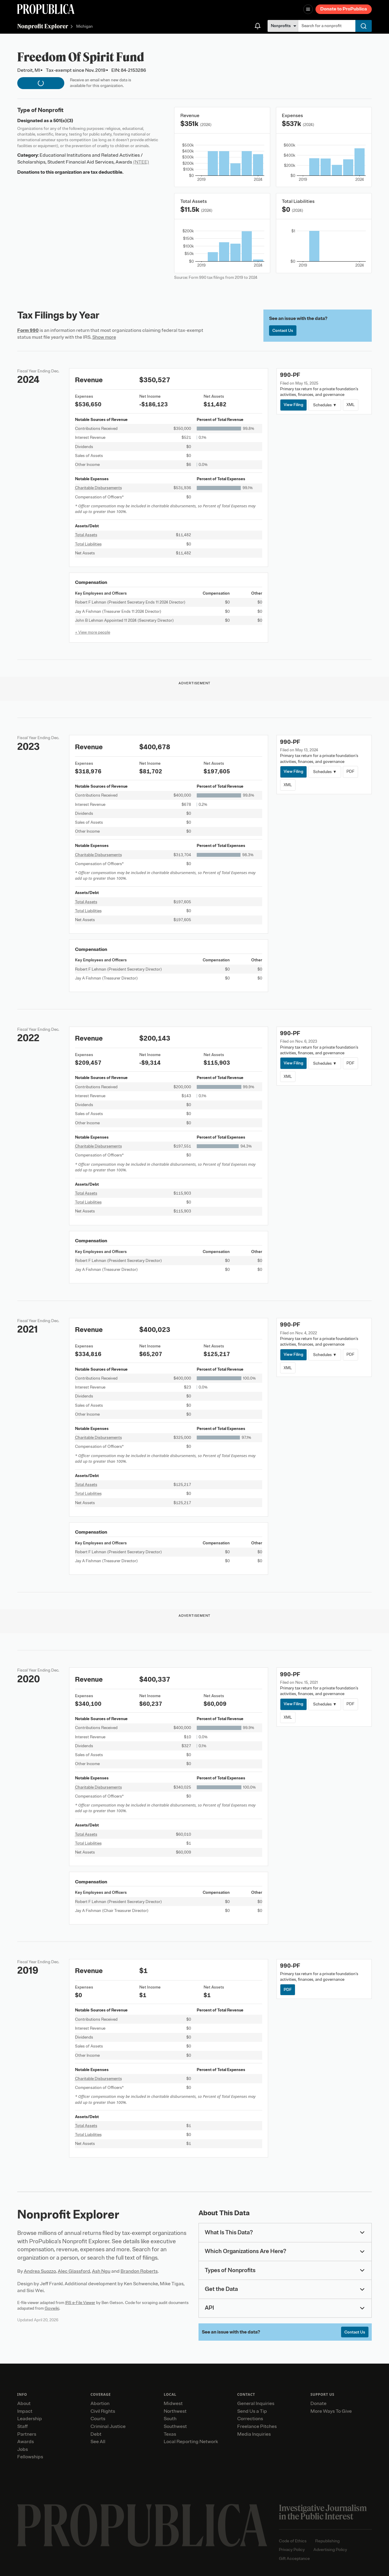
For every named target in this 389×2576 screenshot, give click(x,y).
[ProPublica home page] (142, 2525)
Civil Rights (102, 2411)
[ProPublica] (45, 9)
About (24, 2403)
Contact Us (282, 330)
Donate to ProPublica (343, 9)
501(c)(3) (63, 121)
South (170, 2419)
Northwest (175, 2411)
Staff (22, 2426)
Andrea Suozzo (40, 2271)
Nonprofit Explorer (42, 26)
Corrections (250, 2419)
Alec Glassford (74, 2271)
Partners (26, 2434)
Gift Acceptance (294, 2558)
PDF (350, 771)
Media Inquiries (254, 2434)
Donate (318, 2403)
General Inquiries (255, 2403)
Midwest (173, 2403)
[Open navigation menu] (308, 9)
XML (350, 404)
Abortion (100, 2403)
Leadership (29, 2419)
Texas (170, 2434)
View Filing (293, 404)
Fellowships (30, 2457)
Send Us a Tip (252, 2411)
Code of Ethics (293, 2541)
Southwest (175, 2426)
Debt (95, 2434)
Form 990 (28, 330)
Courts (97, 2419)
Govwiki (52, 2308)
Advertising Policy (330, 2549)
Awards (25, 2442)
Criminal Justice (108, 2426)
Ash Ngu (101, 2271)
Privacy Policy (292, 2549)
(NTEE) (141, 162)
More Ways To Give (331, 2411)
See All (97, 2442)
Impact (24, 2411)
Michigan (84, 26)
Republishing (327, 2541)
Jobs (22, 2449)
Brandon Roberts (139, 2271)
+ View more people (92, 632)
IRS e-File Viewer (80, 2302)
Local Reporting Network (191, 2442)
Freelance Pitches (257, 2426)
